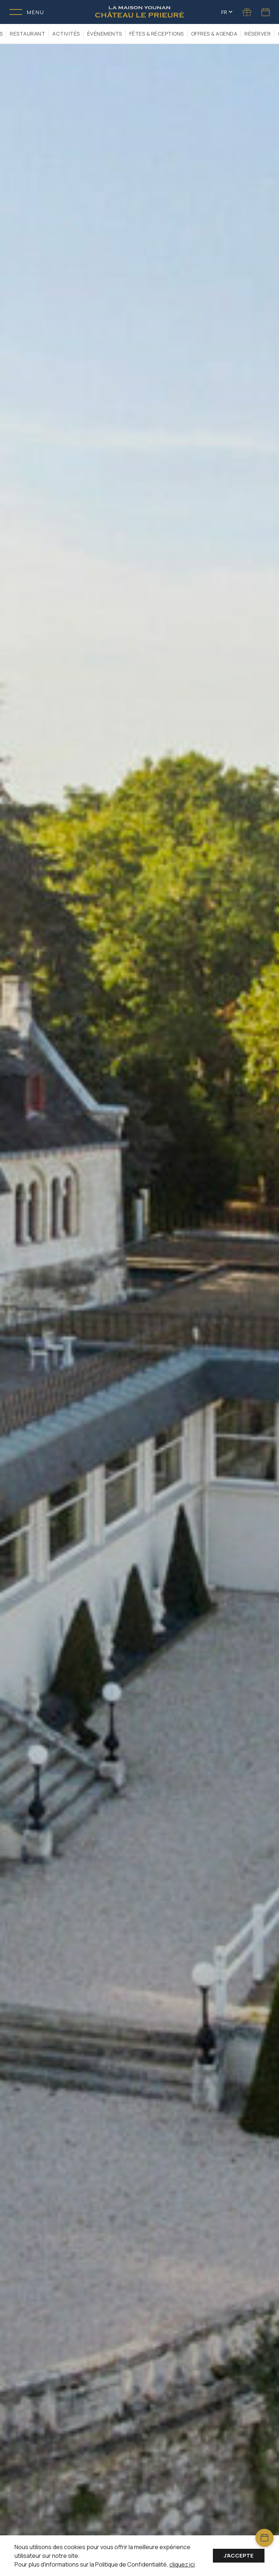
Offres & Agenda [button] (214, 33)
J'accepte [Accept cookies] (239, 2555)
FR (226, 12)
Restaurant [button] (27, 33)
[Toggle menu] (27, 12)
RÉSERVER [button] (257, 33)
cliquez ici (182, 2564)
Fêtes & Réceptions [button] (156, 33)
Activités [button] (66, 33)
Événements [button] (104, 33)
